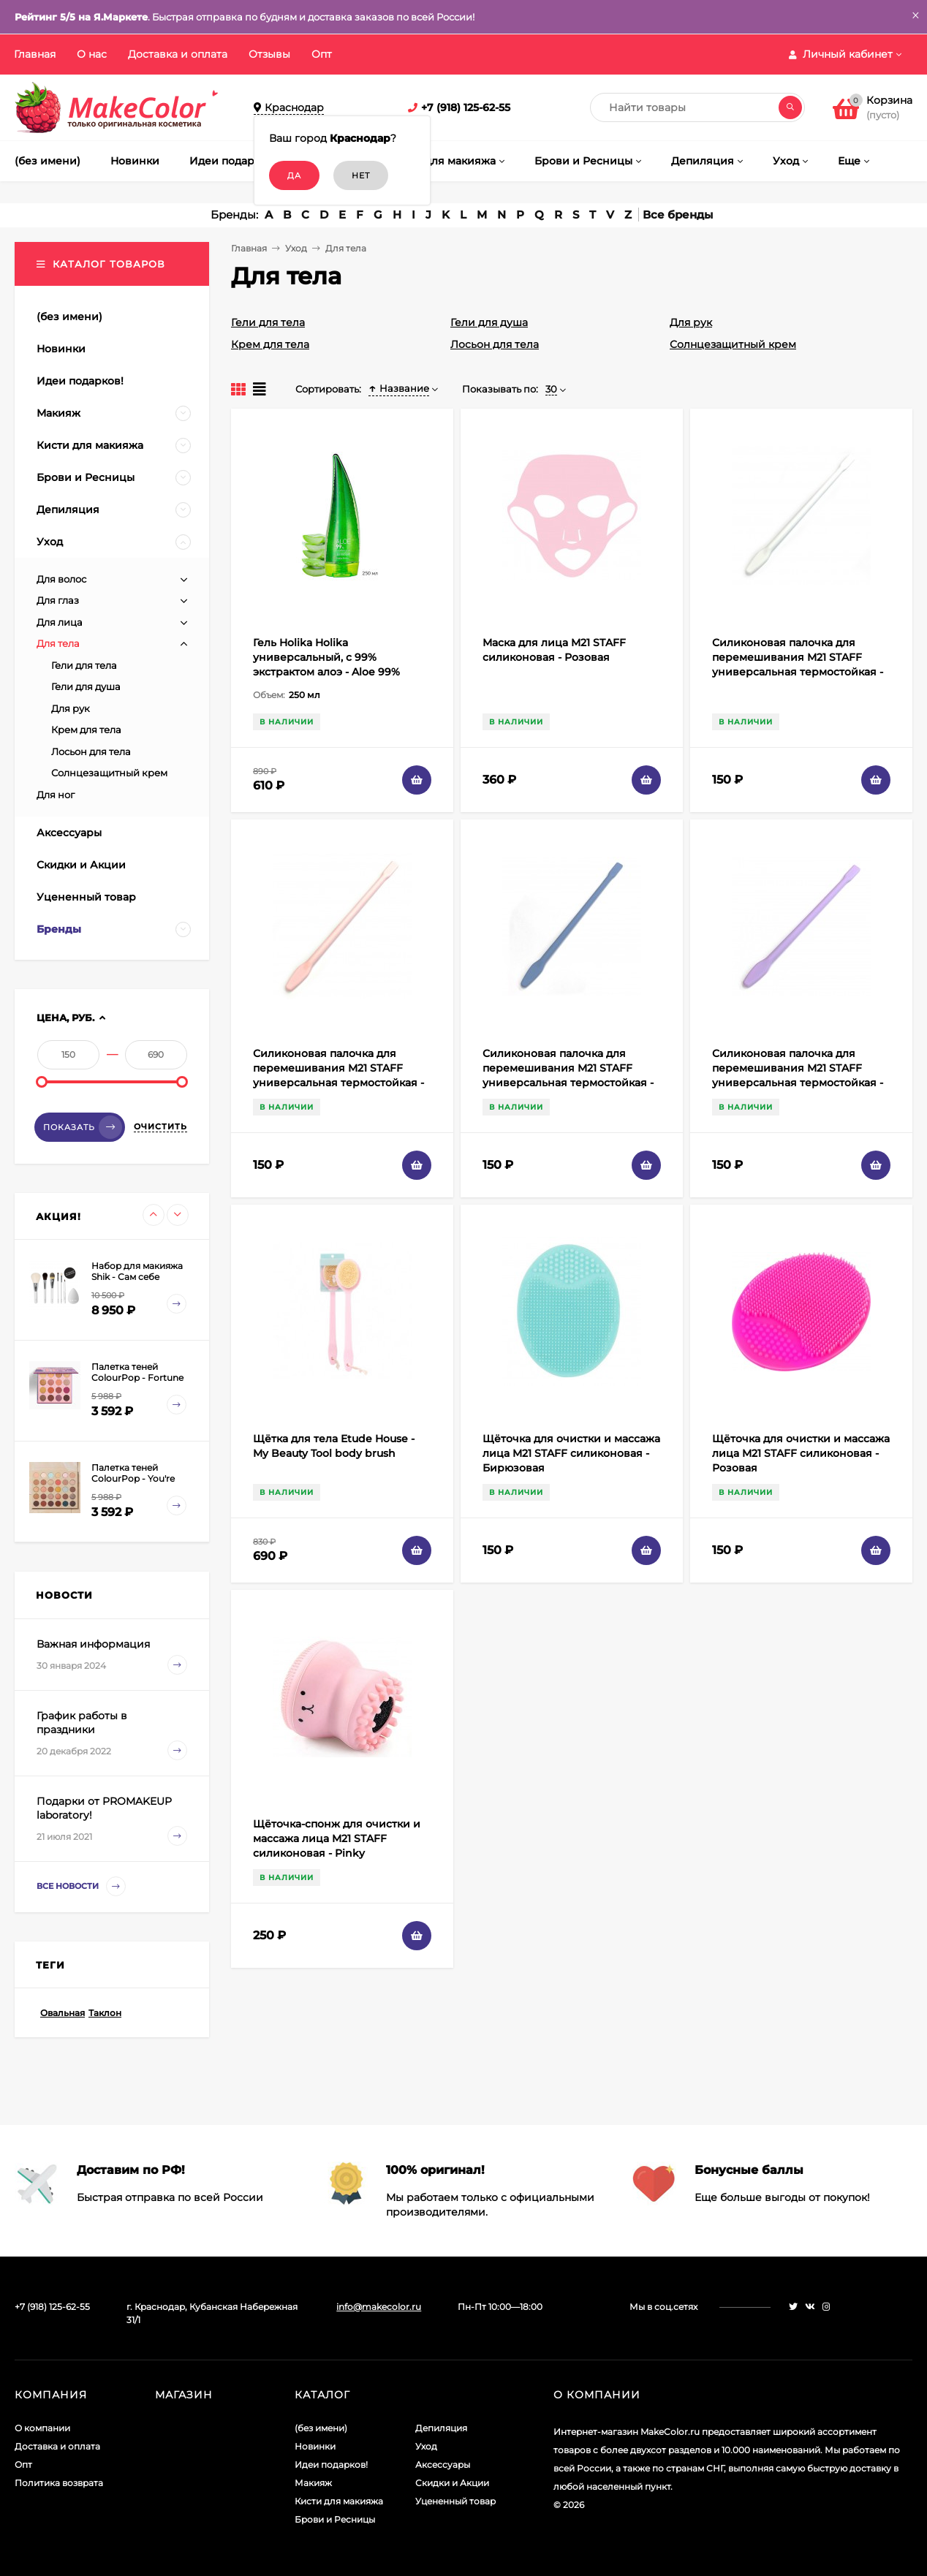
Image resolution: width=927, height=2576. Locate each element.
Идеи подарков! (331, 2464)
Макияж (313, 2482)
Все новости (81, 1886)
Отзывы (269, 54)
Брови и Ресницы (335, 2519)
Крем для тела (270, 344)
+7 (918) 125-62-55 (465, 107)
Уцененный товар (455, 2501)
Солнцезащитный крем (733, 344)
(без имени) (321, 2427)
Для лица (60, 622)
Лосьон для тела (494, 344)
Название (398, 388)
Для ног (56, 794)
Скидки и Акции (452, 2482)
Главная (35, 54)
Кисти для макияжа (339, 2501)
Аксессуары (442, 2464)
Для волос (61, 579)
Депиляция (441, 2427)
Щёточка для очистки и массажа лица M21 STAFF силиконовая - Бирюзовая (571, 1453)
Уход (296, 248)
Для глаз (58, 600)
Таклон (104, 2012)
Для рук (691, 322)
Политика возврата (59, 2482)
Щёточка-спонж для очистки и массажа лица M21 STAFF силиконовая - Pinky (336, 1838)
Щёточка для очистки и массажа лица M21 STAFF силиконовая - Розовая (801, 1453)
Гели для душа (489, 322)
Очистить (160, 1126)
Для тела (58, 643)
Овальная (62, 2012)
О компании (42, 2427)
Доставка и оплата (177, 54)
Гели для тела (268, 322)
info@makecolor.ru (378, 2306)
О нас (92, 54)
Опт (321, 54)
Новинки (315, 2446)
